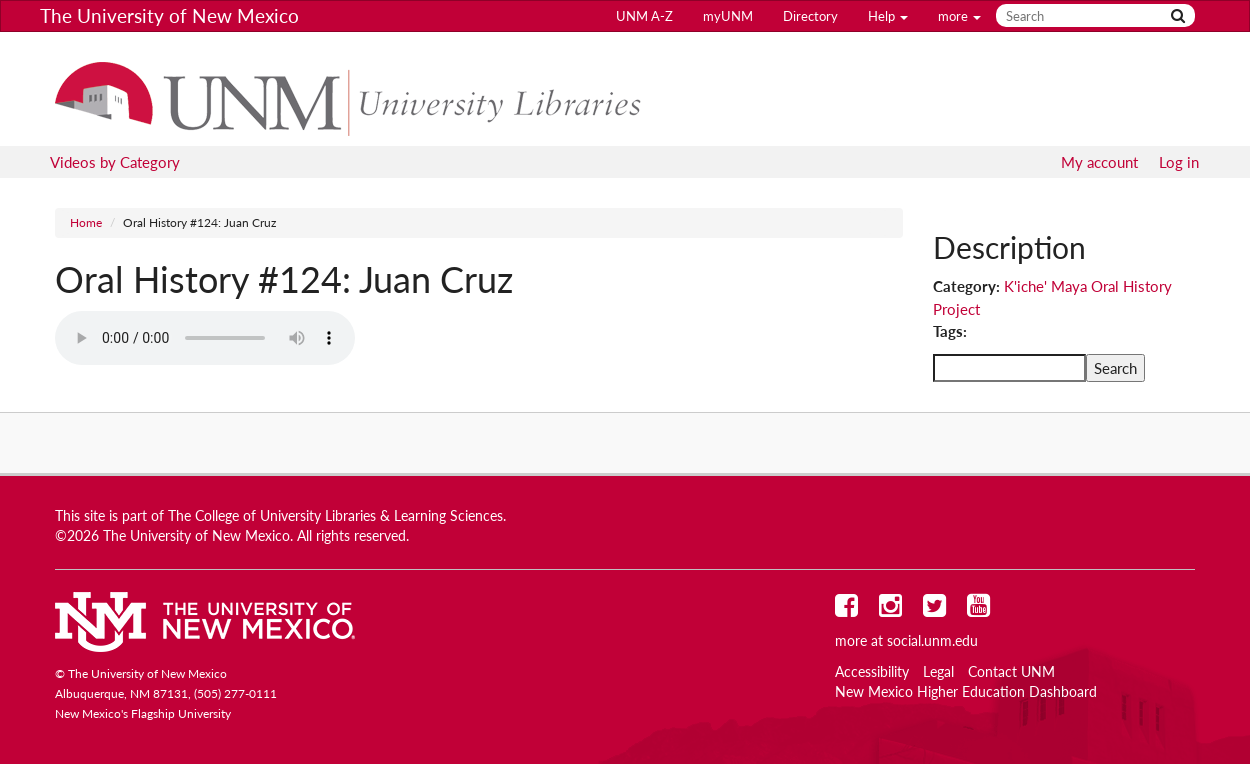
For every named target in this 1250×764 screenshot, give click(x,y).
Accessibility (872, 672)
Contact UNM (1011, 672)
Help (888, 16)
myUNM (728, 16)
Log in (1179, 162)
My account (1099, 162)
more (959, 16)
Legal (938, 672)
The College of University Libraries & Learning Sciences (335, 516)
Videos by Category (115, 162)
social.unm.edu (932, 641)
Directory (810, 16)
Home (86, 222)
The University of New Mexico (169, 15)
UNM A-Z (644, 16)
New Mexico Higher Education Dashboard (966, 692)
